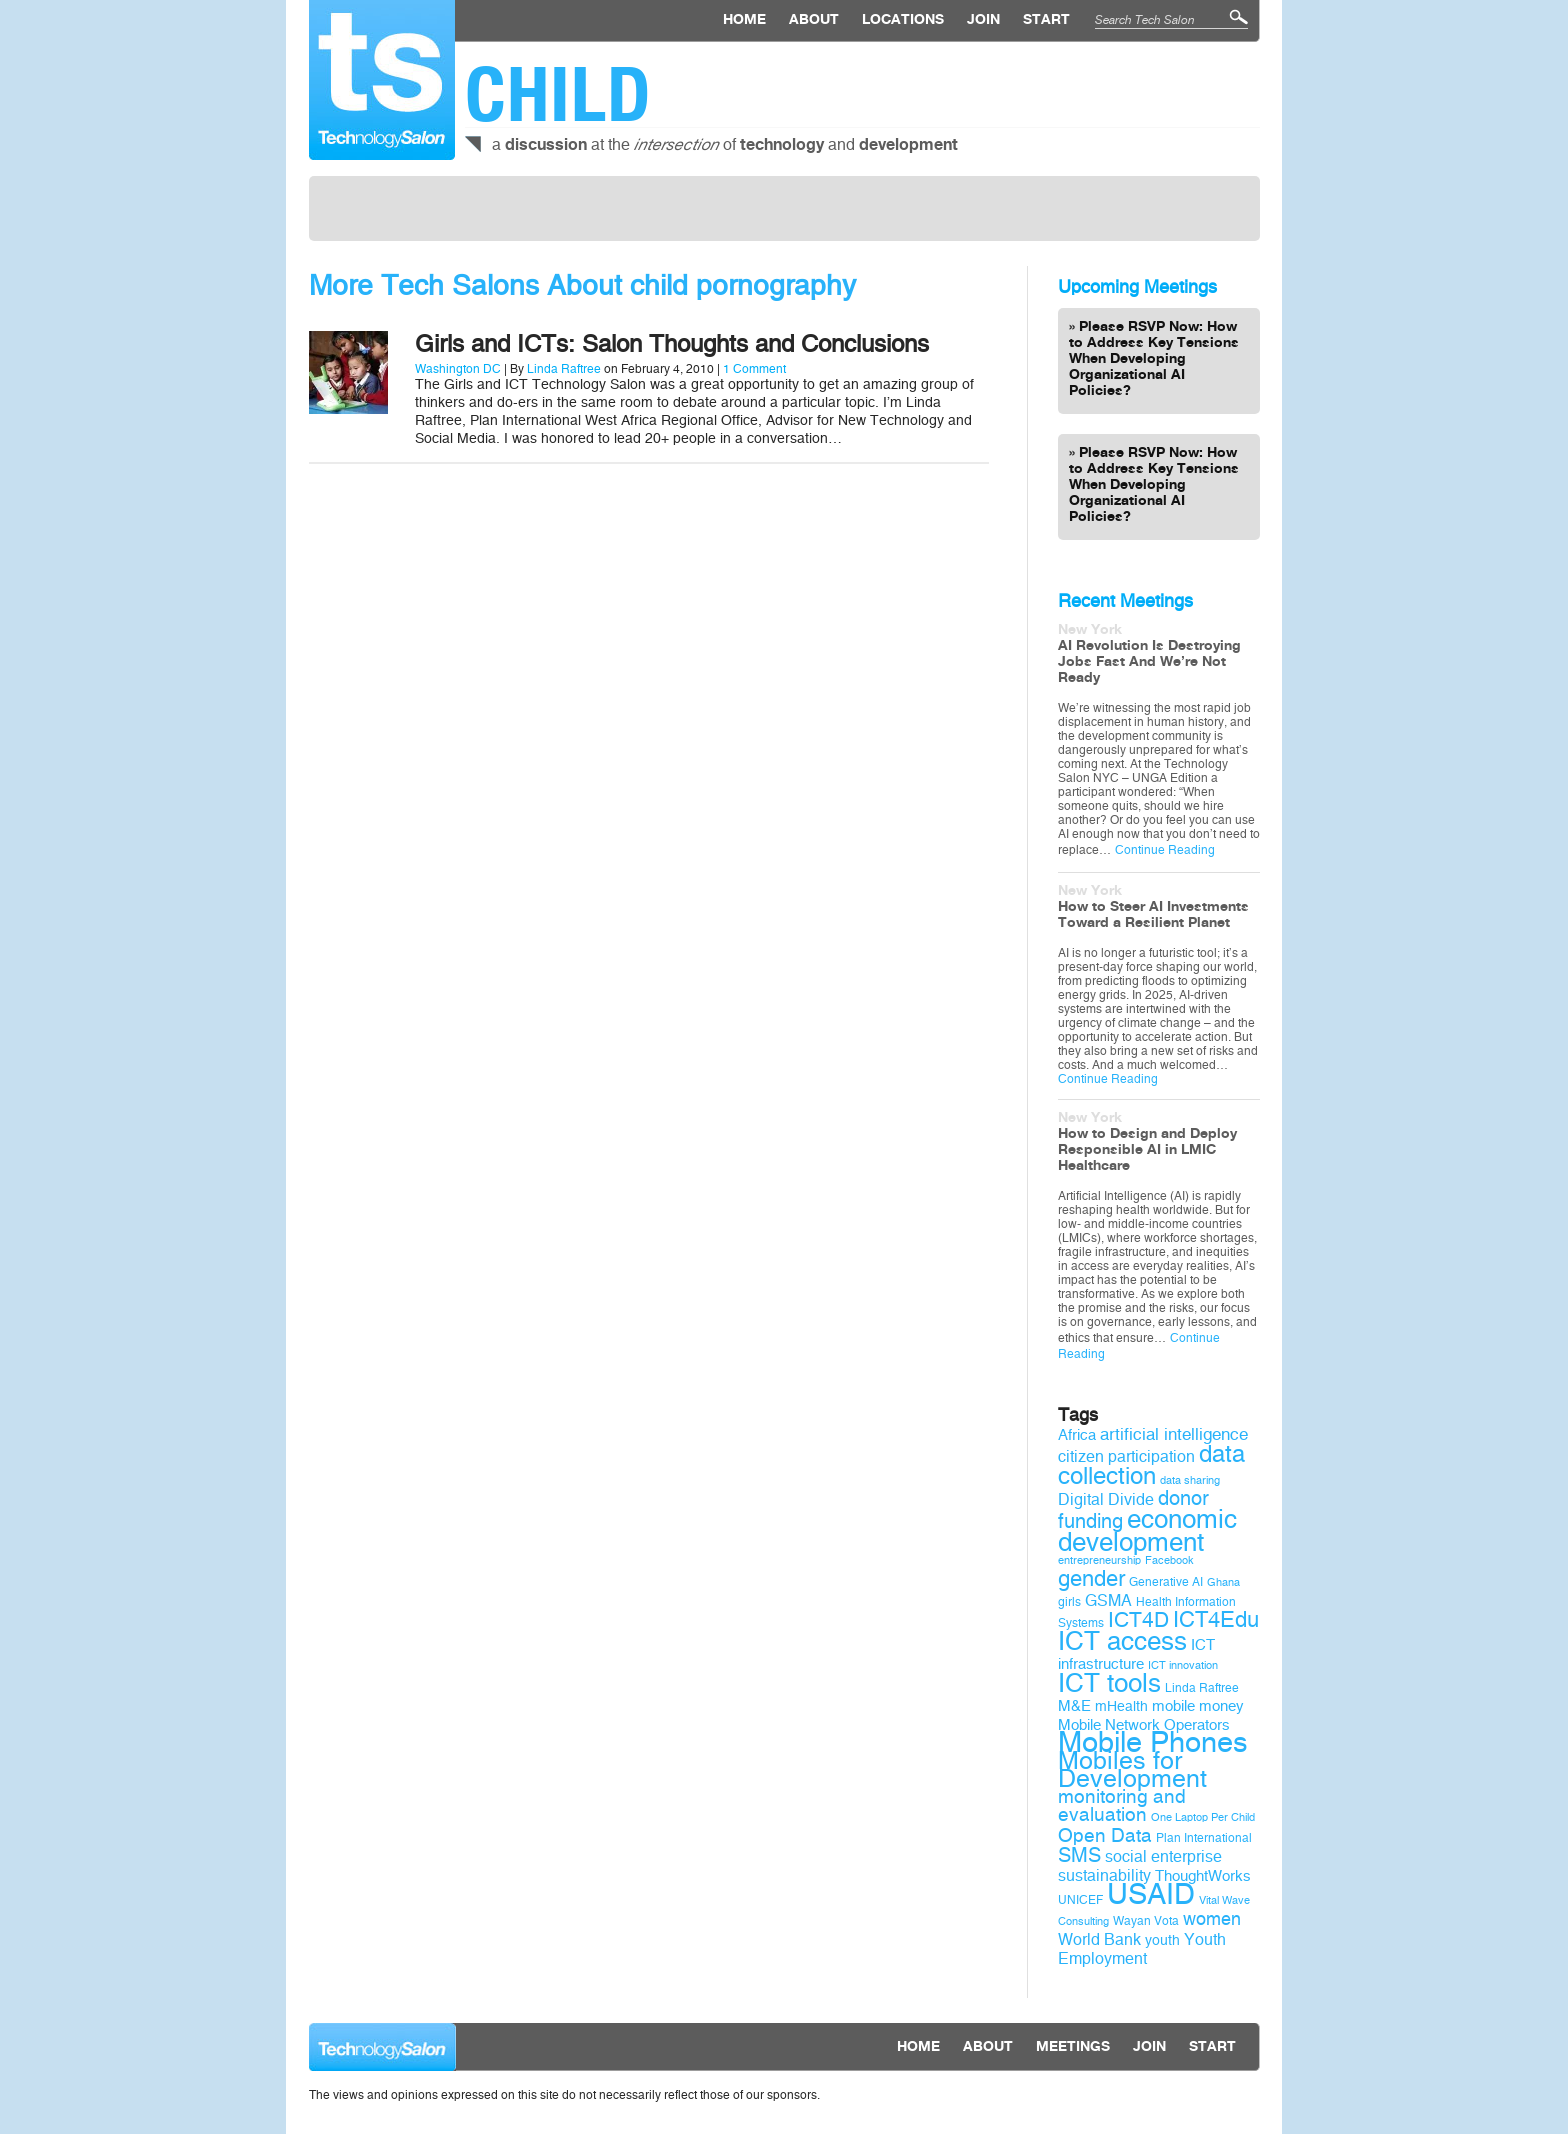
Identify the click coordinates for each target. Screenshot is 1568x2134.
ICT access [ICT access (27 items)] (1122, 1641)
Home (744, 20)
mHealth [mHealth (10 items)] (1121, 1706)
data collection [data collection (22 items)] (1151, 1465)
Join (983, 20)
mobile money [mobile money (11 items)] (1198, 1706)
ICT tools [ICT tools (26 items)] (1109, 1683)
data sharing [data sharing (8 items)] (1190, 1480)
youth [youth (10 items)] (1162, 1940)
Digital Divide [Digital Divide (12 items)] (1106, 1499)
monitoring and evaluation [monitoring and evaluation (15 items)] (1122, 1806)
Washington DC (458, 369)
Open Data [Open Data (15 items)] (1105, 1836)
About (814, 20)
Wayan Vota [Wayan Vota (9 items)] (1146, 1921)
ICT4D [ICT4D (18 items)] (1138, 1620)
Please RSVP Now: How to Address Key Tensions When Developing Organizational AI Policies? (1154, 359)
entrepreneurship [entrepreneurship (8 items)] (1099, 1560)
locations (903, 20)
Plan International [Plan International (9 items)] (1204, 1838)
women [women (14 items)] (1212, 1919)
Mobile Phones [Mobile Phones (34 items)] (1153, 1742)
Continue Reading (1165, 850)
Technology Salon (382, 80)
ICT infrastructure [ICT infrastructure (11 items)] (1136, 1654)
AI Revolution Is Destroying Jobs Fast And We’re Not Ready (1149, 662)
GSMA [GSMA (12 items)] (1108, 1600)
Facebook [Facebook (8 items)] (1169, 1560)
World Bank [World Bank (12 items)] (1099, 1939)
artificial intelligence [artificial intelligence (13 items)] (1174, 1434)
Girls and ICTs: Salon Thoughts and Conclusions (672, 344)
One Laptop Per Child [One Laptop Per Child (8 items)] (1203, 1817)
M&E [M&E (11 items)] (1074, 1706)
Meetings (1073, 2047)
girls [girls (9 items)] (1069, 1602)
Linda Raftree (564, 369)
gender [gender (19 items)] (1091, 1579)
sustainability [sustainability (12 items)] (1104, 1875)
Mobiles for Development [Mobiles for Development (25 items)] (1132, 1770)
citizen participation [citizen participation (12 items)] (1126, 1456)
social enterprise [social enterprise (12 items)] (1163, 1856)
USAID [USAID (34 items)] (1151, 1894)
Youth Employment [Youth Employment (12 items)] (1142, 1949)
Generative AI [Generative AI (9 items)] (1166, 1582)
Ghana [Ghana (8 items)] (1223, 1582)
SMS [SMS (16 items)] (1079, 1855)
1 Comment (754, 369)
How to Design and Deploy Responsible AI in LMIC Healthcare (1147, 1150)
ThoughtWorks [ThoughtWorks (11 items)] (1203, 1876)
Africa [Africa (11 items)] (1077, 1435)
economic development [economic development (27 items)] (1147, 1530)
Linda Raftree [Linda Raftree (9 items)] (1202, 1688)
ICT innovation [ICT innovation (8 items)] (1183, 1665)
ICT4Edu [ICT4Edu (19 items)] (1216, 1620)
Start (1046, 20)
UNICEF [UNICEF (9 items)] (1080, 1900)
